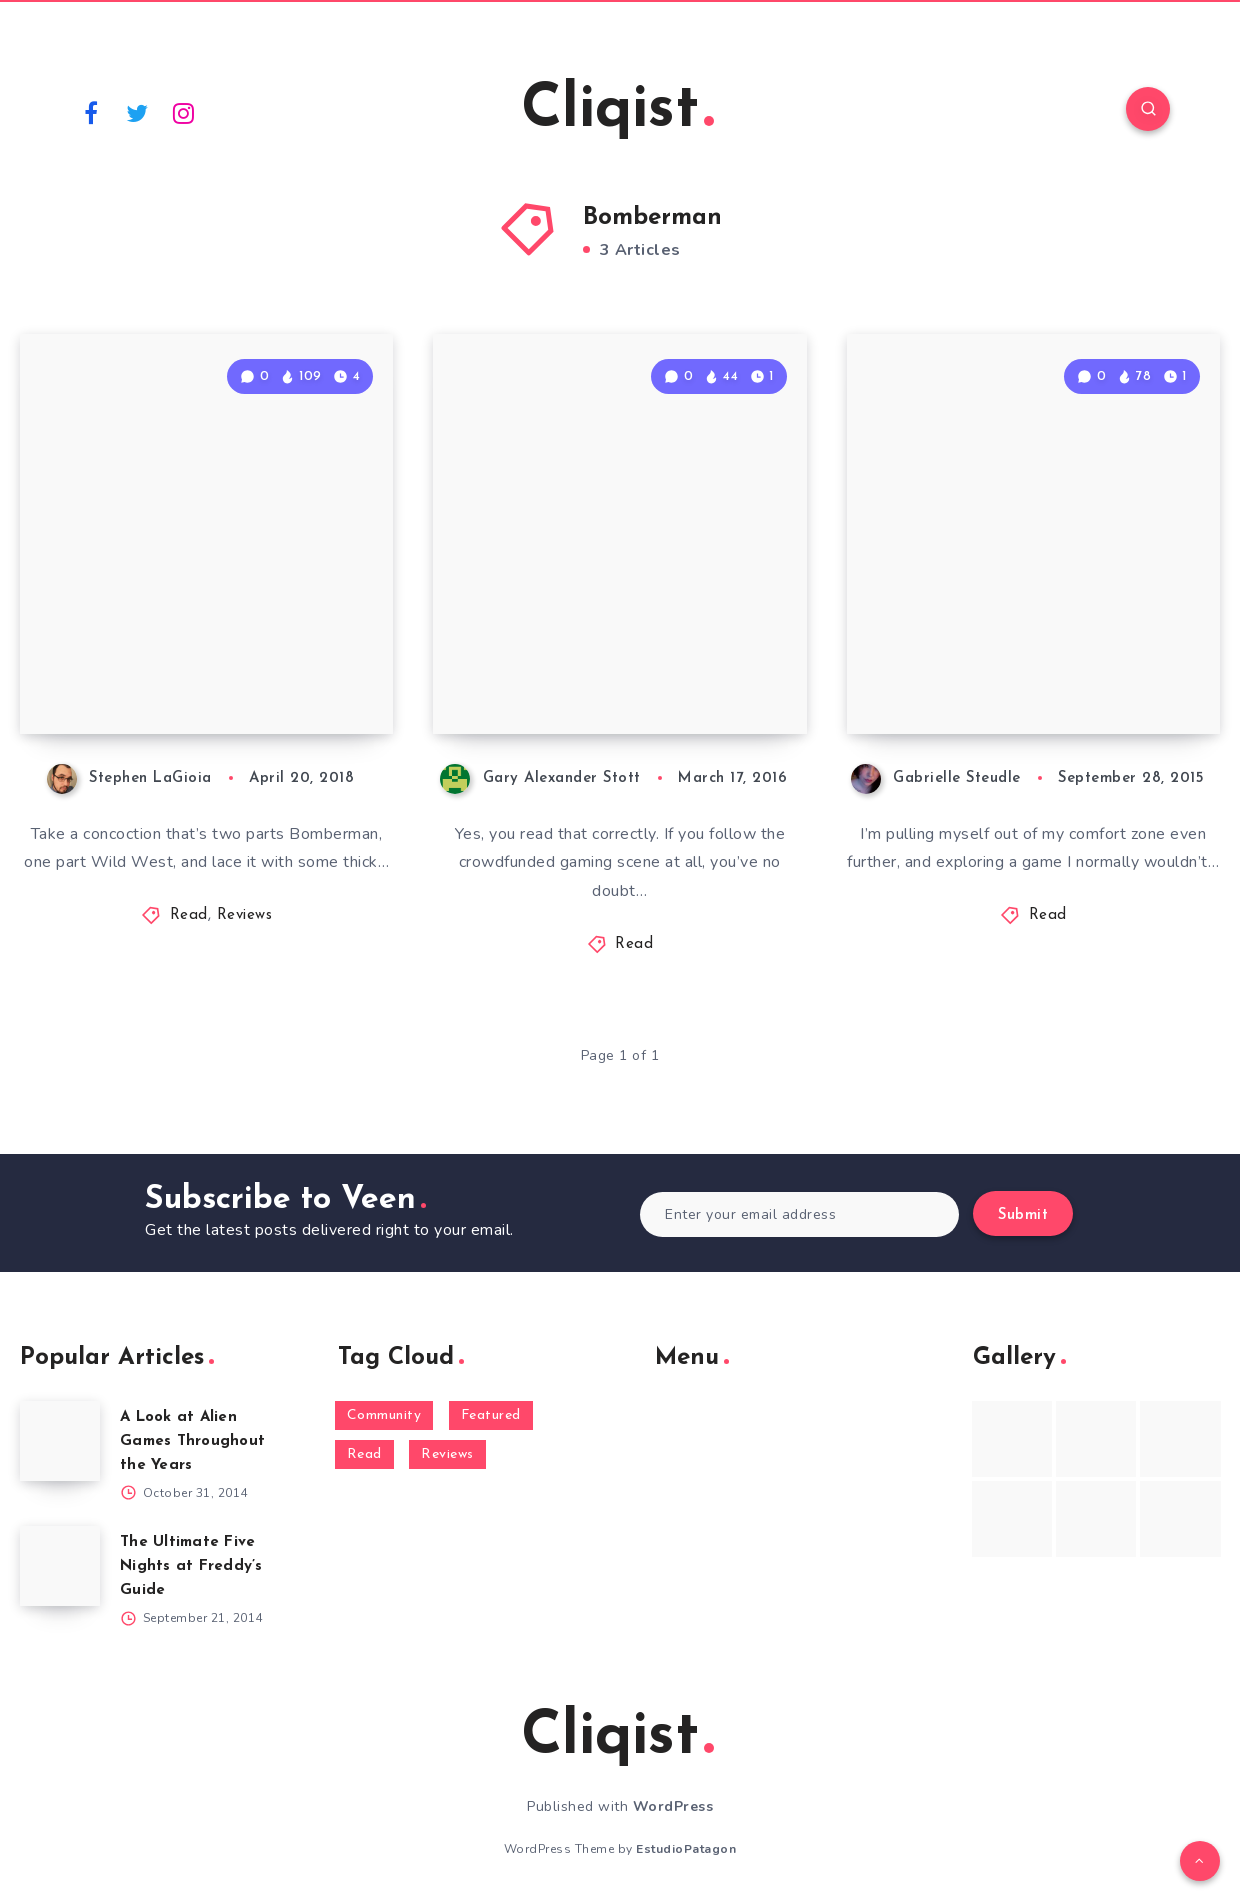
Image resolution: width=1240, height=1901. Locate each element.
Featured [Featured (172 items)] (491, 1415)
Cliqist (617, 111)
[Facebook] (91, 112)
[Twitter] (138, 112)
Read (189, 915)
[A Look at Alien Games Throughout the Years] (60, 1441)
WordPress (673, 1806)
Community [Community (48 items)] (384, 1415)
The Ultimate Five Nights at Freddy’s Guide (191, 1566)
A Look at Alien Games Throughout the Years (192, 1441)
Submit (1023, 1215)
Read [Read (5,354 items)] (364, 1454)
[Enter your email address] (799, 1214)
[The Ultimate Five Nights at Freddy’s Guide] (60, 1566)
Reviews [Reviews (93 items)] (447, 1454)
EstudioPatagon (686, 1849)
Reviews (245, 915)
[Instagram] (184, 112)
